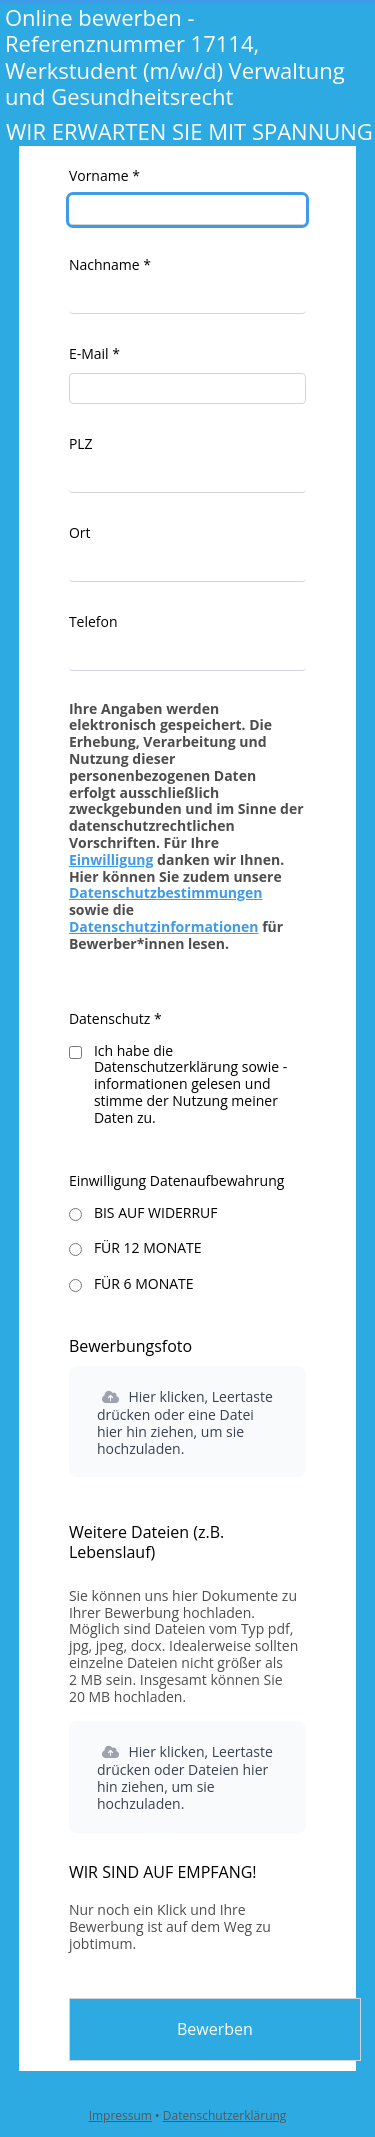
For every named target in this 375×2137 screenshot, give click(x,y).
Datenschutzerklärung (225, 2115)
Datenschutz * (115, 1018)
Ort (80, 532)
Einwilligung (111, 859)
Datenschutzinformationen (164, 926)
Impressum (120, 2115)
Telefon (93, 621)
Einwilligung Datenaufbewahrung (176, 1180)
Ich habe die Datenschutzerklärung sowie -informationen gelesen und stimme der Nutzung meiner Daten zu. (190, 1084)
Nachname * (110, 264)
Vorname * (104, 175)
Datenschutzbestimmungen (166, 892)
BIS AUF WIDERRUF (156, 1212)
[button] (187, 1421)
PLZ (81, 443)
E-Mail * (94, 353)
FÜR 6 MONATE (144, 1283)
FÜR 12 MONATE (148, 1247)
